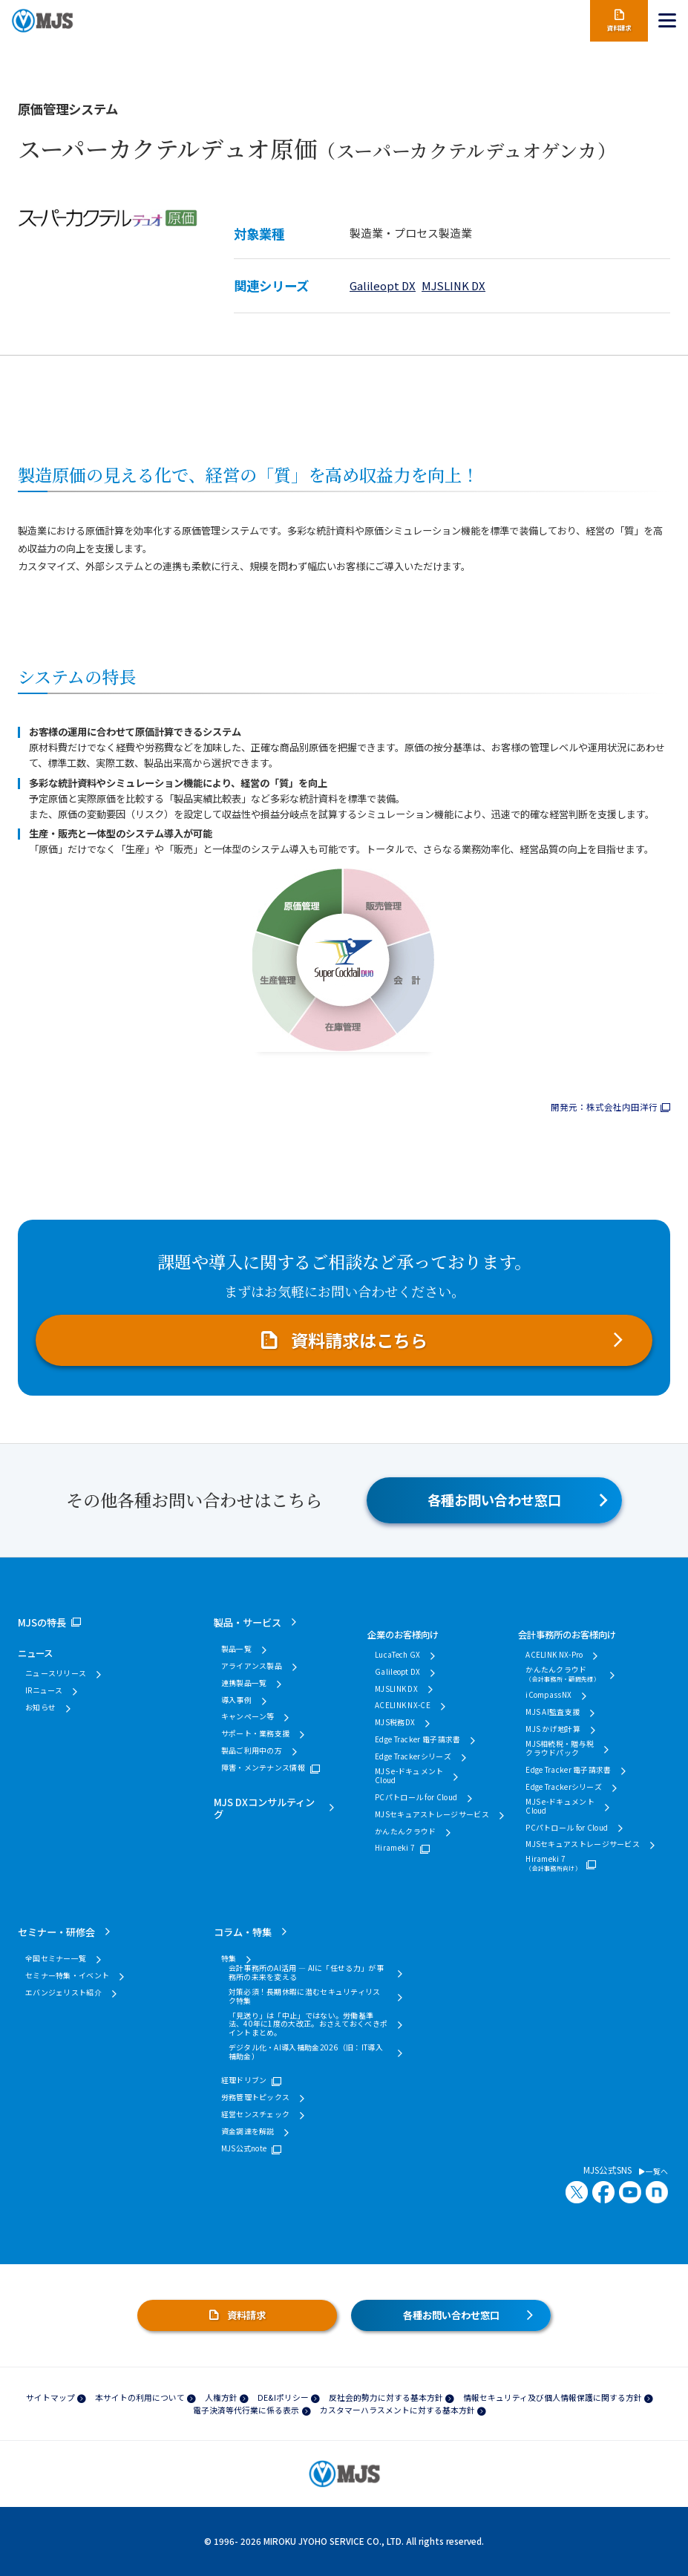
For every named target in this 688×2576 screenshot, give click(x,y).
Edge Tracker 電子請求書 (417, 1739)
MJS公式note (244, 2148)
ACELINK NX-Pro (554, 1654)
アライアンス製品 (251, 1665)
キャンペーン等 (248, 1716)
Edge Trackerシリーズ (413, 1756)
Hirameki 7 (395, 1847)
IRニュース (44, 1690)
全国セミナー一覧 (55, 1958)
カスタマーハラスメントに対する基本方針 (397, 2410)
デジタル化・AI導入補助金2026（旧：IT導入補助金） (306, 2052)
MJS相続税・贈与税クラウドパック (559, 1748)
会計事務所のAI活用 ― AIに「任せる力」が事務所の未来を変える (306, 1972)
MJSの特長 (42, 1622)
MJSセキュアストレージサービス (432, 1814)
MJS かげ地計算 (552, 1729)
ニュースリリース (55, 1673)
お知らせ (40, 1707)
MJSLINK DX (453, 285)
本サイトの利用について (140, 2397)
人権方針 (221, 2397)
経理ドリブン (244, 2080)
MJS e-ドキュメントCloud (409, 1776)
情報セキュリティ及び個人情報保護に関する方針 (552, 2397)
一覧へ (653, 2171)
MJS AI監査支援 (552, 1711)
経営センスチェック (255, 2114)
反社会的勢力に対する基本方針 (386, 2397)
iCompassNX (548, 1694)
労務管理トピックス (255, 2097)
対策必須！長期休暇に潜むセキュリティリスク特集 (305, 1996)
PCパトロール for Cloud (416, 1797)
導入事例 (236, 1700)
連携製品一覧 (244, 1682)
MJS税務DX (395, 1722)
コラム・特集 (243, 1932)
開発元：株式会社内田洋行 (604, 1107)
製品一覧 (236, 1648)
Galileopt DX (383, 285)
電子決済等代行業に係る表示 (246, 2410)
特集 (229, 1958)
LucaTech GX (397, 1654)
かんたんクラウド (405, 1831)
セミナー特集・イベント (67, 1975)
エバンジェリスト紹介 (63, 1992)
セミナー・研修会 (56, 1932)
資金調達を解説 (248, 2131)
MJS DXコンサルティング (264, 1808)
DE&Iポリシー (283, 2397)
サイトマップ (50, 2397)
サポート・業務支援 (255, 1733)
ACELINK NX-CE (402, 1705)
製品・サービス (247, 1622)
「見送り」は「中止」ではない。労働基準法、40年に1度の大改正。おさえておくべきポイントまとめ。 (308, 2024)
